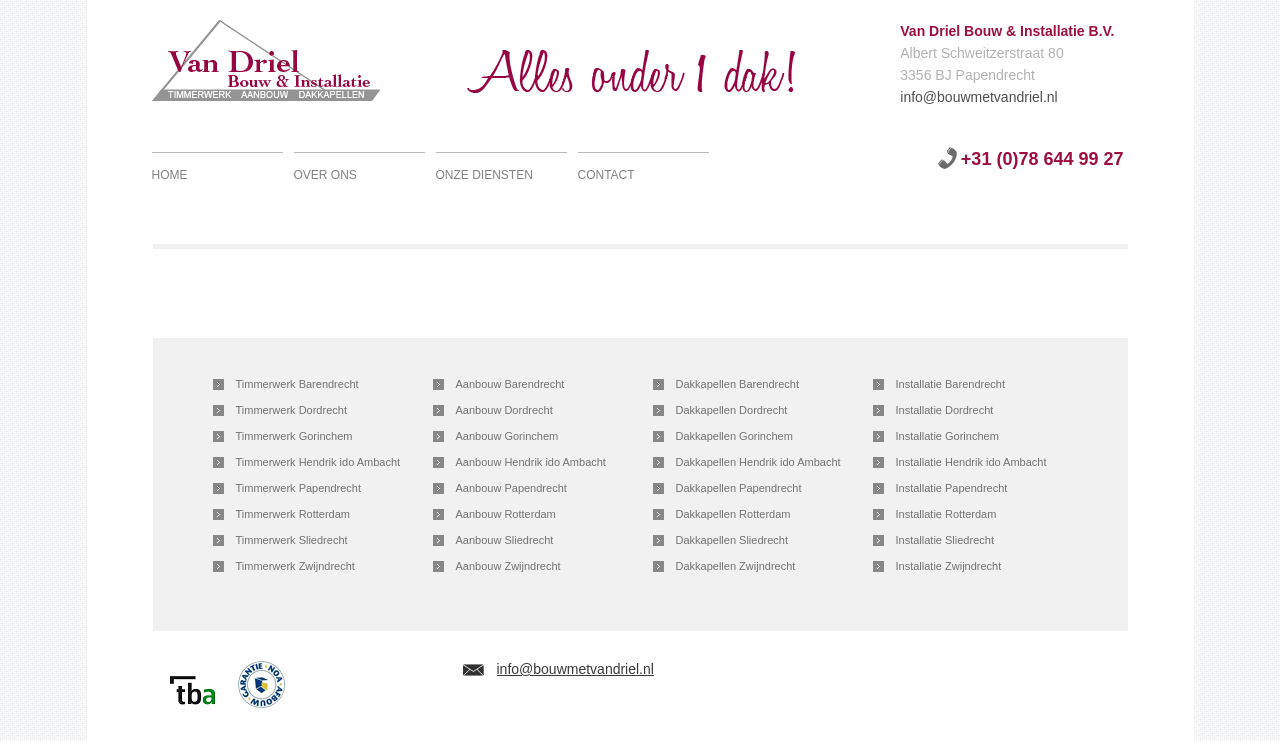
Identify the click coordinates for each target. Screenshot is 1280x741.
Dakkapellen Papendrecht (739, 488)
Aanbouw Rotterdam (506, 514)
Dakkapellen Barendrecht (738, 384)
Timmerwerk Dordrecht (291, 410)
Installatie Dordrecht (945, 410)
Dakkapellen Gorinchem (734, 436)
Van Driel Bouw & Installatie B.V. (289, 65)
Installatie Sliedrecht (945, 540)
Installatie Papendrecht (952, 488)
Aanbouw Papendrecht (511, 488)
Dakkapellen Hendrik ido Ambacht (758, 462)
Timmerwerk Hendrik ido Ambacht (318, 462)
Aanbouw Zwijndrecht (508, 566)
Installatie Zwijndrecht (949, 566)
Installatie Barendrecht (950, 384)
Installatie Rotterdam (946, 514)
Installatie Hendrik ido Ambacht (971, 462)
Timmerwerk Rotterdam (293, 514)
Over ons (325, 175)
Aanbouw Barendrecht (510, 384)
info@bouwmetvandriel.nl (909, 96)
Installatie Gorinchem (947, 436)
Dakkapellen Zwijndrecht (736, 566)
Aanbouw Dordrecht (504, 410)
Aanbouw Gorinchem (507, 436)
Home (170, 175)
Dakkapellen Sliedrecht (732, 540)
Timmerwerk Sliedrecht (292, 540)
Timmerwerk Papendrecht (299, 488)
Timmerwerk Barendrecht (297, 384)
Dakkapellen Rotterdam (733, 514)
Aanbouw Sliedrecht (505, 540)
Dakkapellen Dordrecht (732, 410)
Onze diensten (484, 175)
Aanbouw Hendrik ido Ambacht (531, 462)
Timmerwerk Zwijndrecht (295, 566)
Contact (606, 175)
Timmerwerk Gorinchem (294, 436)
